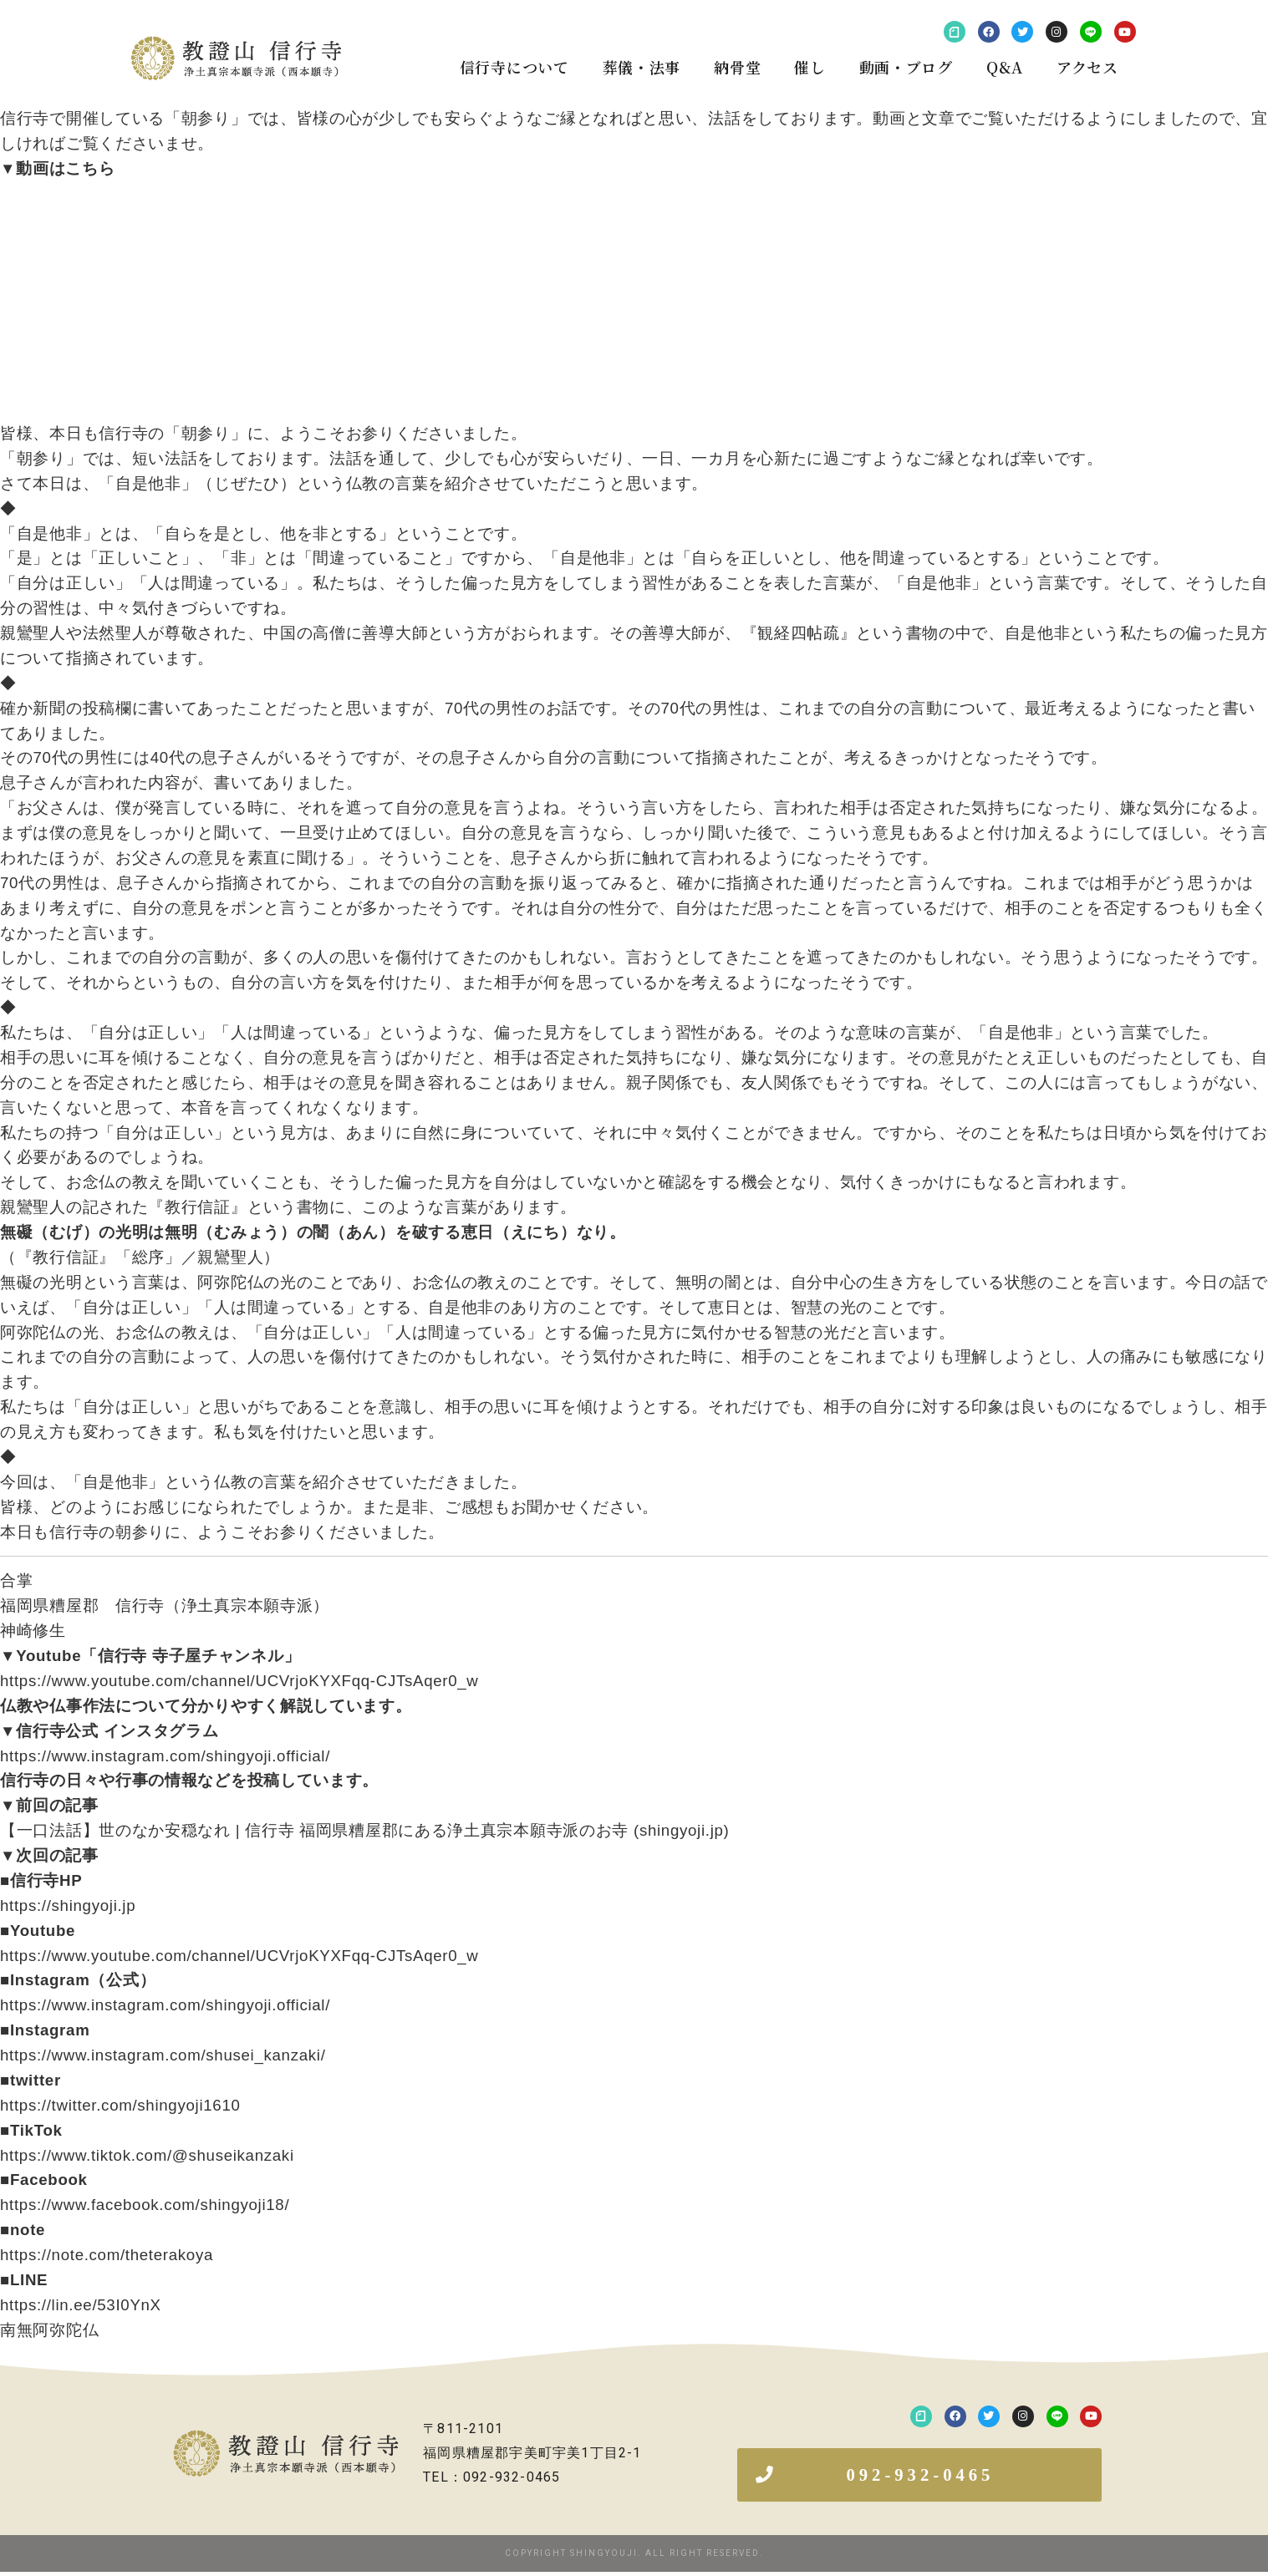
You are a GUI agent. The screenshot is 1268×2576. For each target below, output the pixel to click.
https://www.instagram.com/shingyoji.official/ (165, 1756)
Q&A (1004, 67)
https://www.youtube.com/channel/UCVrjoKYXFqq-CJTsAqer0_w (239, 1680)
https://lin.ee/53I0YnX (80, 2305)
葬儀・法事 (642, 67)
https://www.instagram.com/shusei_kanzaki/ (163, 2055)
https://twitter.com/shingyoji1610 (120, 2105)
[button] (919, 2477)
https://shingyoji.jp (67, 1905)
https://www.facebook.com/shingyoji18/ (144, 2204)
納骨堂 (737, 67)
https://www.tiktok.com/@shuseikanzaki (147, 2155)
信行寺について (514, 67)
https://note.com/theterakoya (106, 2255)
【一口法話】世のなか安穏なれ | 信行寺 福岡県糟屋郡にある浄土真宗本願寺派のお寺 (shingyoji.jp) (365, 1830)
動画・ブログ (906, 67)
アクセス (1087, 67)
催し (809, 67)
